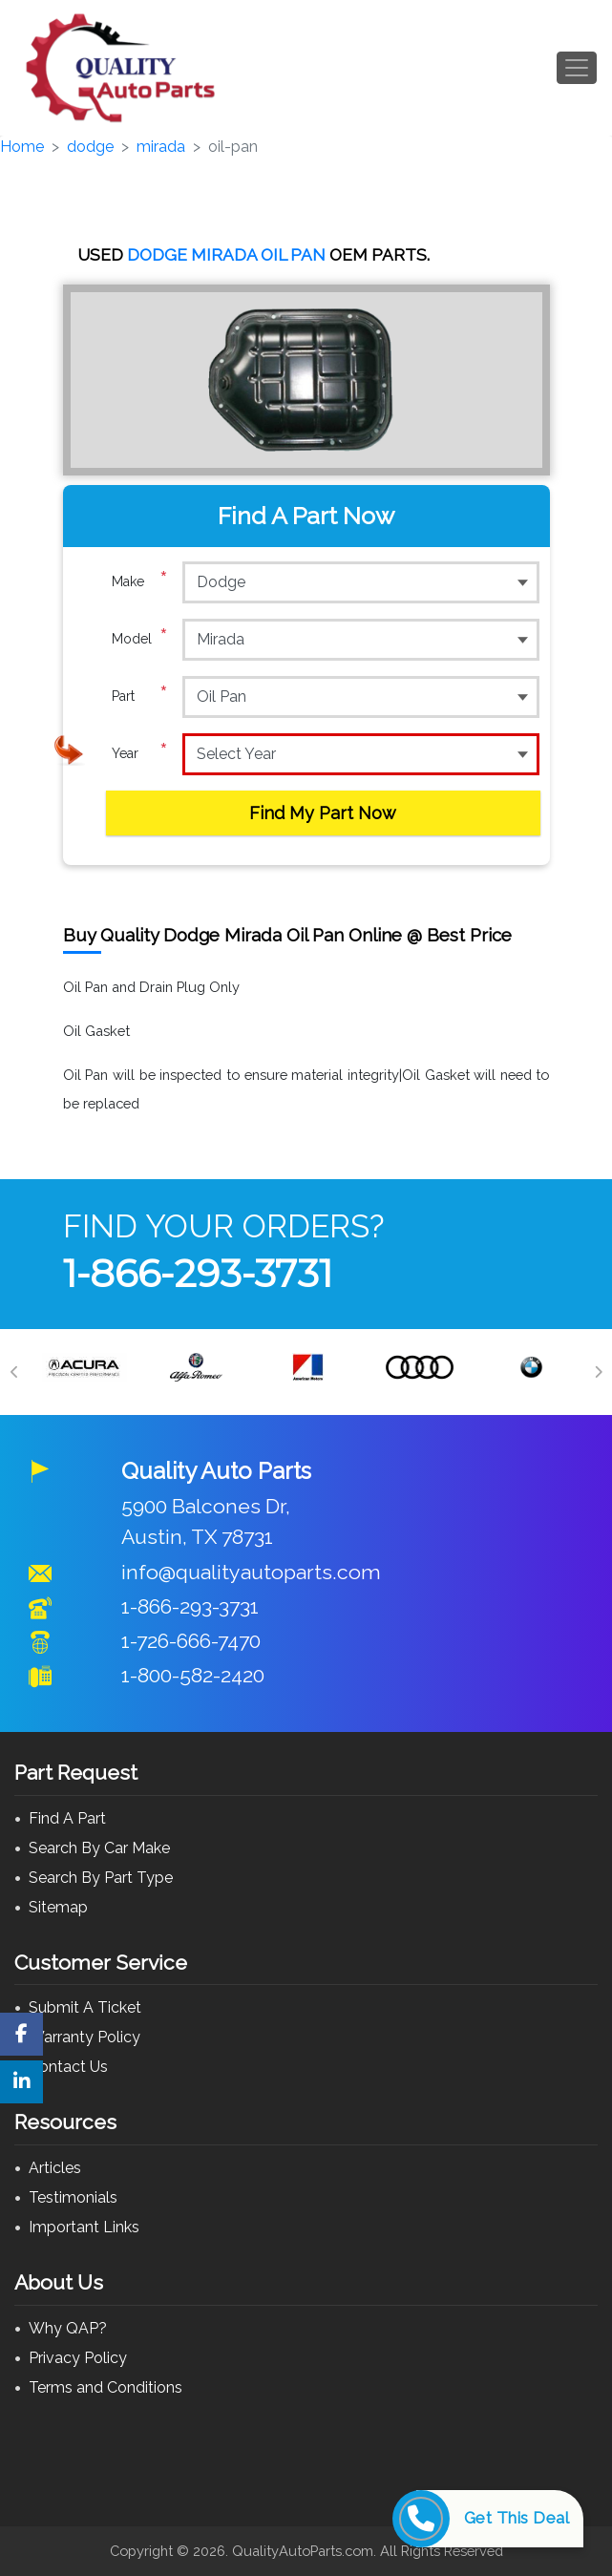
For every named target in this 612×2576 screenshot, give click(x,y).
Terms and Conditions (105, 2387)
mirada (161, 146)
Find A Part (67, 1818)
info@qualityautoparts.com (251, 1572)
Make (140, 581)
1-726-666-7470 (191, 1641)
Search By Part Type (101, 1878)
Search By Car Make (99, 1848)
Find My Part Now (322, 813)
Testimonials (73, 2197)
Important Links (84, 2227)
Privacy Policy (78, 2358)
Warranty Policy (84, 2037)
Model (140, 639)
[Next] (597, 1372)
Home (22, 146)
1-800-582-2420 (192, 1675)
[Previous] (14, 1372)
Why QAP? (68, 2328)
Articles (55, 2168)
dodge (90, 146)
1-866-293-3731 (197, 1273)
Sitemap (58, 1907)
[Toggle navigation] (577, 68)
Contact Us (68, 2067)
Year (140, 753)
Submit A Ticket (85, 2007)
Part (140, 696)
